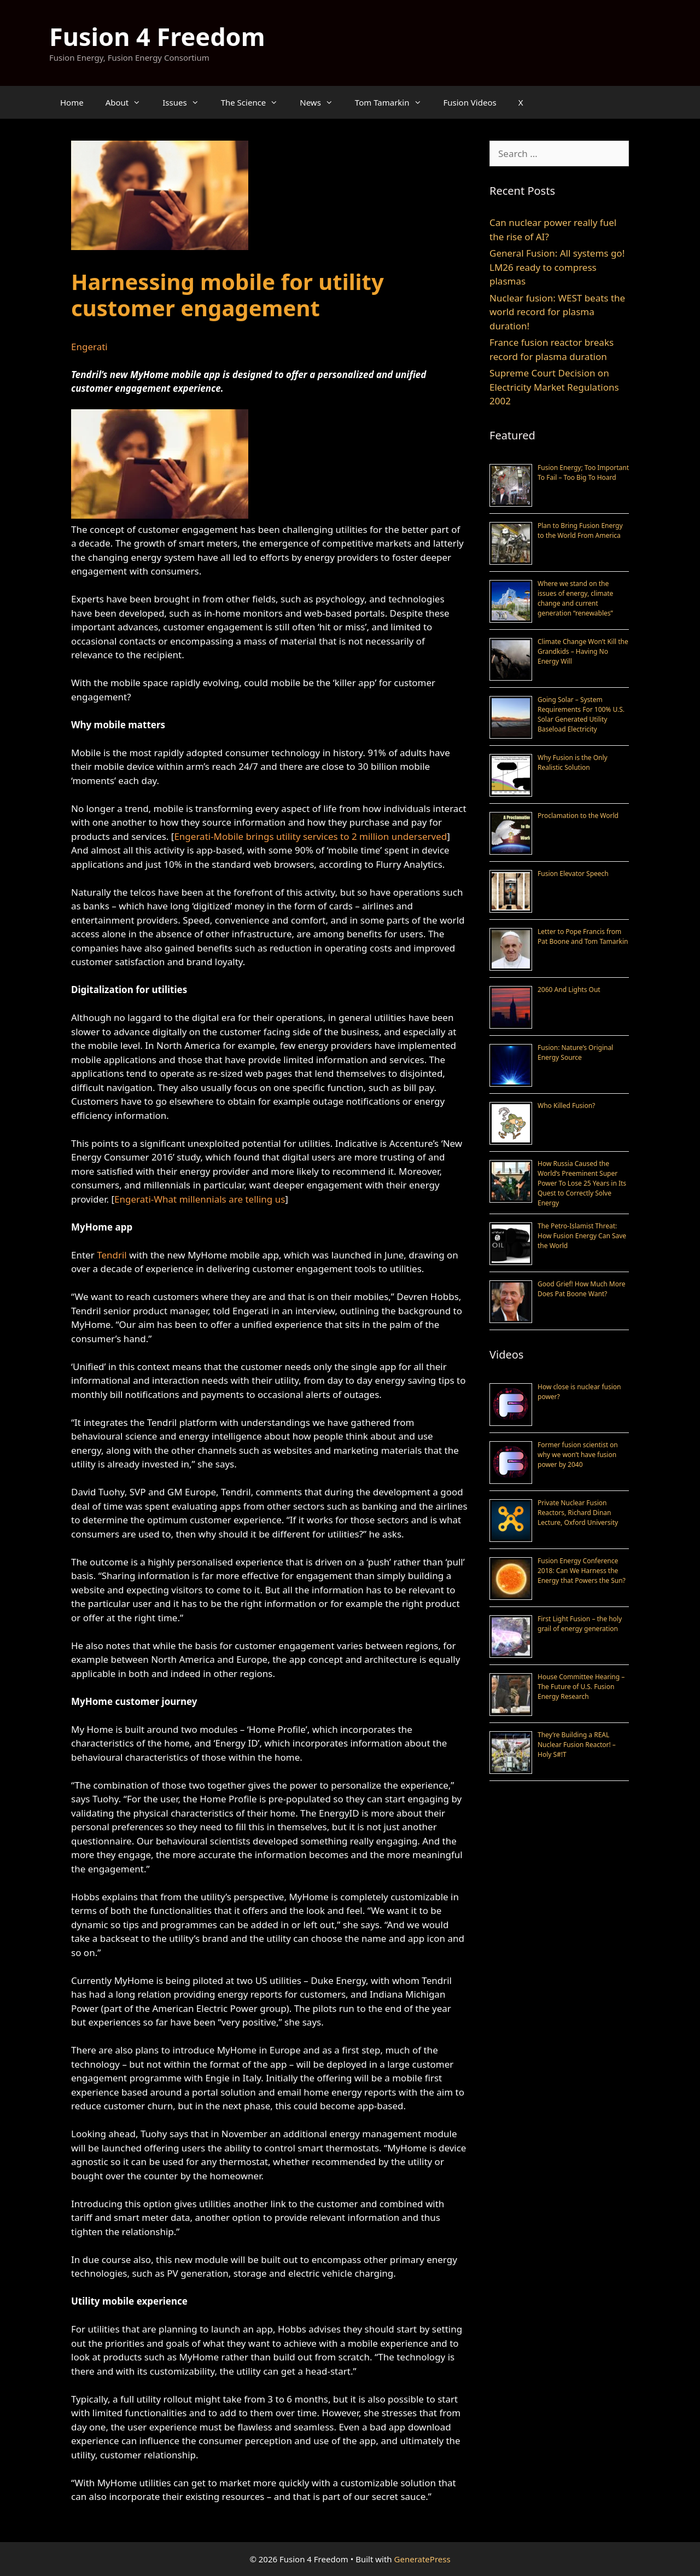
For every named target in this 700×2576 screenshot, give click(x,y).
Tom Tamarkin (394, 102)
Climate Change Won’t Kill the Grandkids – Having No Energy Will (583, 651)
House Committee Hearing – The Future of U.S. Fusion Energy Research (581, 1686)
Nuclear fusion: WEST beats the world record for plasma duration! (557, 312)
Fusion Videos (470, 102)
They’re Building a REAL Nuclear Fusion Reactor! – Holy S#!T (577, 1744)
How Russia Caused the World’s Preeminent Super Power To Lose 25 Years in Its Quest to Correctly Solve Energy (582, 1183)
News (322, 102)
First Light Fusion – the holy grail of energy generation (580, 1623)
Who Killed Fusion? (566, 1105)
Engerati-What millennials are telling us (199, 1199)
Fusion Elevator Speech (573, 873)
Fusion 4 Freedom (157, 36)
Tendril (112, 1255)
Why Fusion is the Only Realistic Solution (573, 762)
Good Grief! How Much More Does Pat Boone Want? (581, 1288)
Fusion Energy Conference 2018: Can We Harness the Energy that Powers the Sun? (582, 1570)
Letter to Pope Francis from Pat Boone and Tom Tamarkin (583, 936)
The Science (255, 102)
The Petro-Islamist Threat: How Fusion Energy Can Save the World (582, 1235)
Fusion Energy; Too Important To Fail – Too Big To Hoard (583, 472)
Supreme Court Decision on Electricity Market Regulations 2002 (554, 387)
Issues (185, 102)
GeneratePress (422, 2559)
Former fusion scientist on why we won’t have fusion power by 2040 (578, 1454)
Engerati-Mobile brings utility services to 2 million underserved (310, 836)
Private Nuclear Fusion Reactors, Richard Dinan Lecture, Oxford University (578, 1512)
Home (72, 102)
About (129, 102)
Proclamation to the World (578, 815)
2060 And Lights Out (569, 989)
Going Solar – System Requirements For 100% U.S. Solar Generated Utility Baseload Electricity (581, 714)
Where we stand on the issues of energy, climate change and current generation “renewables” (575, 598)
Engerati (89, 346)
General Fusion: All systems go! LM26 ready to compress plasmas (557, 267)
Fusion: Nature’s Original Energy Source (575, 1052)
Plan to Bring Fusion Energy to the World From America (580, 530)
